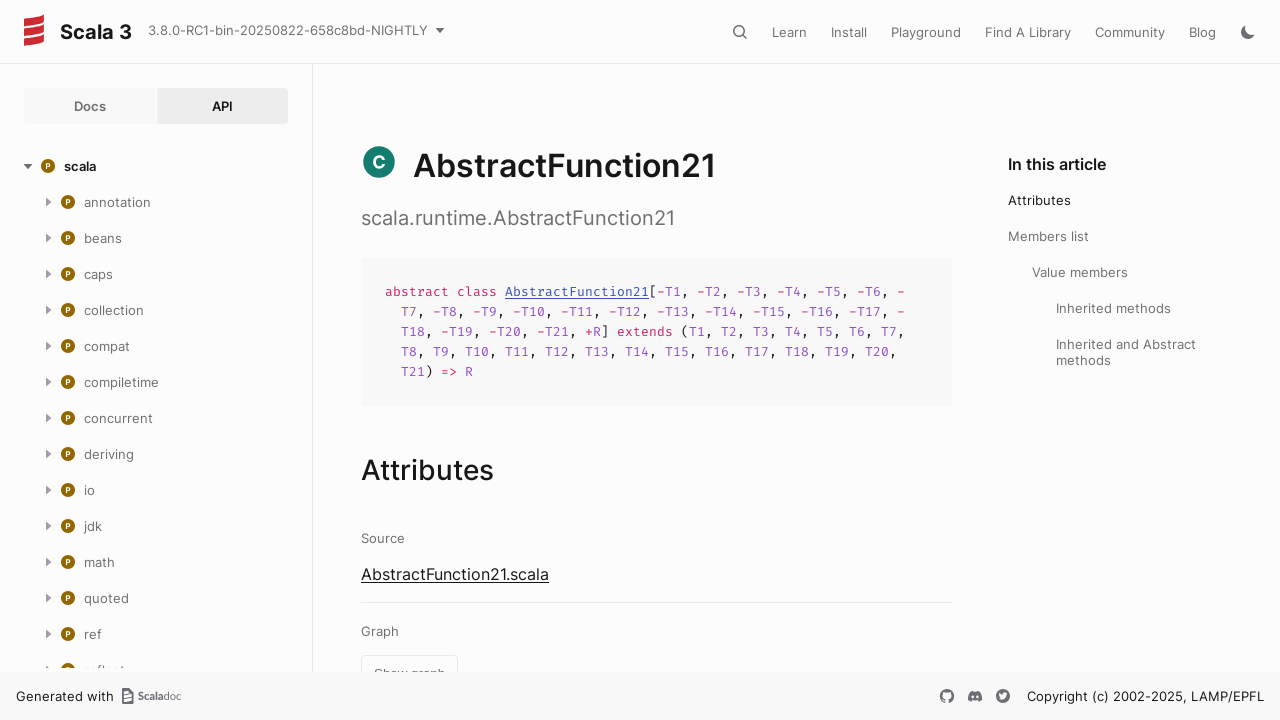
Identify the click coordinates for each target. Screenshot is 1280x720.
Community (1130, 32)
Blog (1202, 32)
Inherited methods (1113, 308)
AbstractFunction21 (577, 291)
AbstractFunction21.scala (455, 574)
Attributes (1039, 200)
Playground (926, 32)
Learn (789, 32)
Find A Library (1028, 32)
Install (849, 32)
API (222, 106)
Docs (90, 106)
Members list (1048, 236)
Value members (1080, 272)
